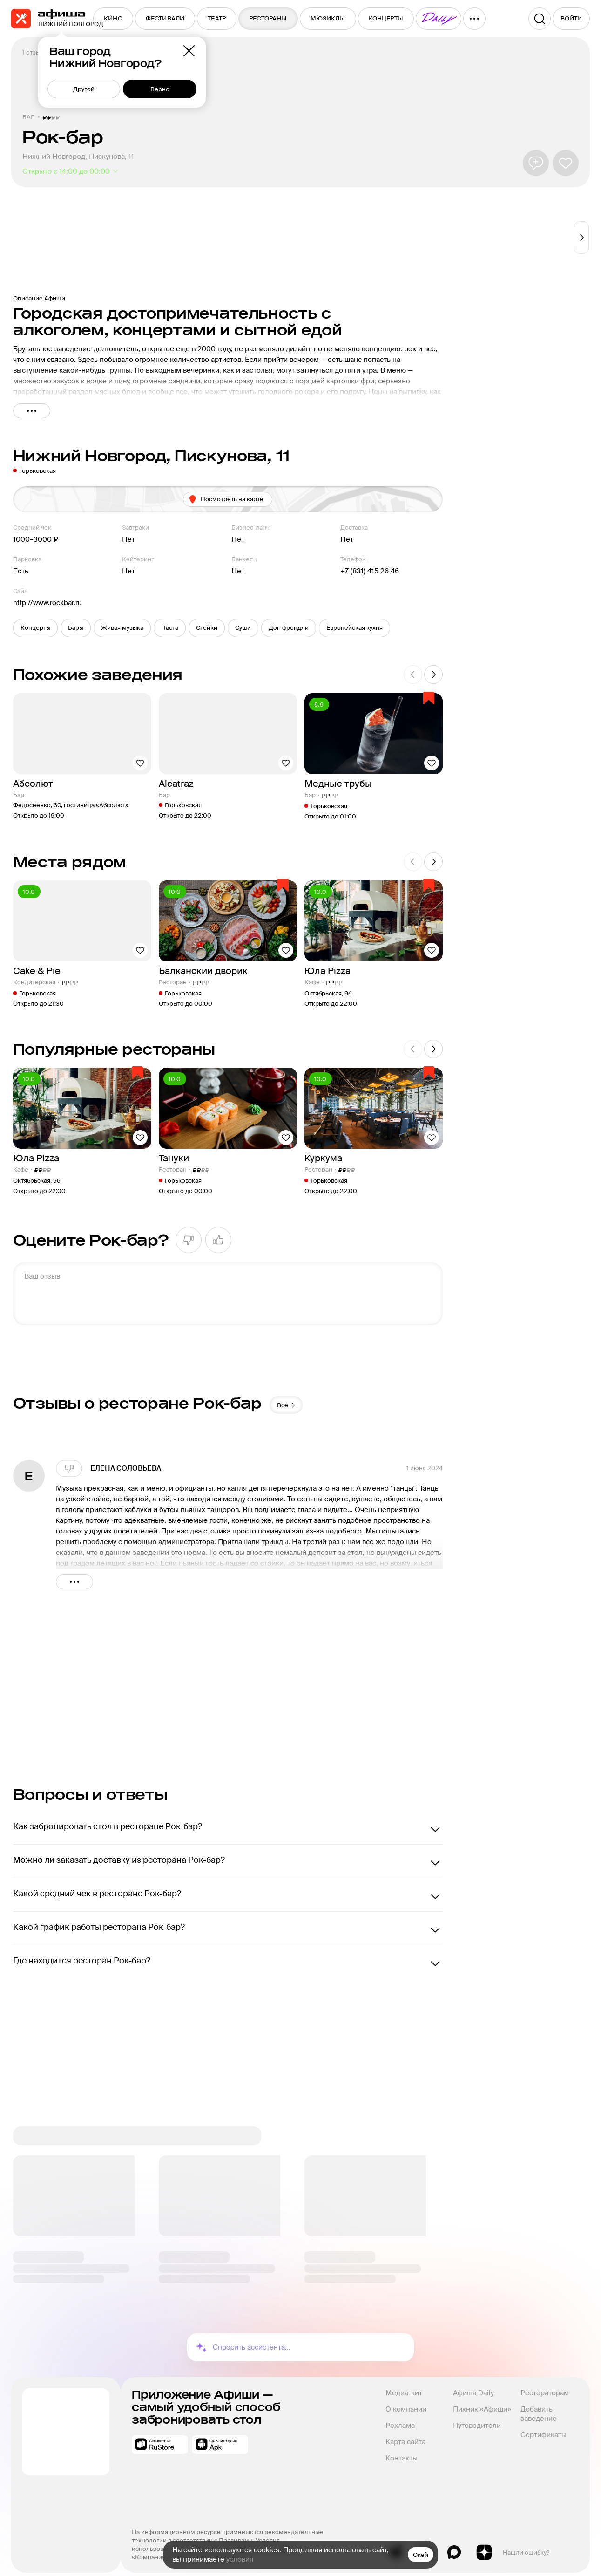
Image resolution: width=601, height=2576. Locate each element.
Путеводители (477, 2417)
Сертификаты (543, 2427)
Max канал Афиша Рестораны (454, 2544)
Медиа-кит (403, 2385)
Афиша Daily (473, 2385)
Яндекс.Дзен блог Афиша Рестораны (484, 2544)
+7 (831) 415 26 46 (369, 571)
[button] (35, 628)
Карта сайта (405, 2434)
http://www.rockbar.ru (47, 602)
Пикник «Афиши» (482, 2401)
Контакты (401, 2450)
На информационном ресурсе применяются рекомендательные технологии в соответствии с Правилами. (228, 2528)
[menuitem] (113, 18)
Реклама (400, 2417)
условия (239, 2559)
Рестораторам (544, 2385)
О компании (405, 2401)
